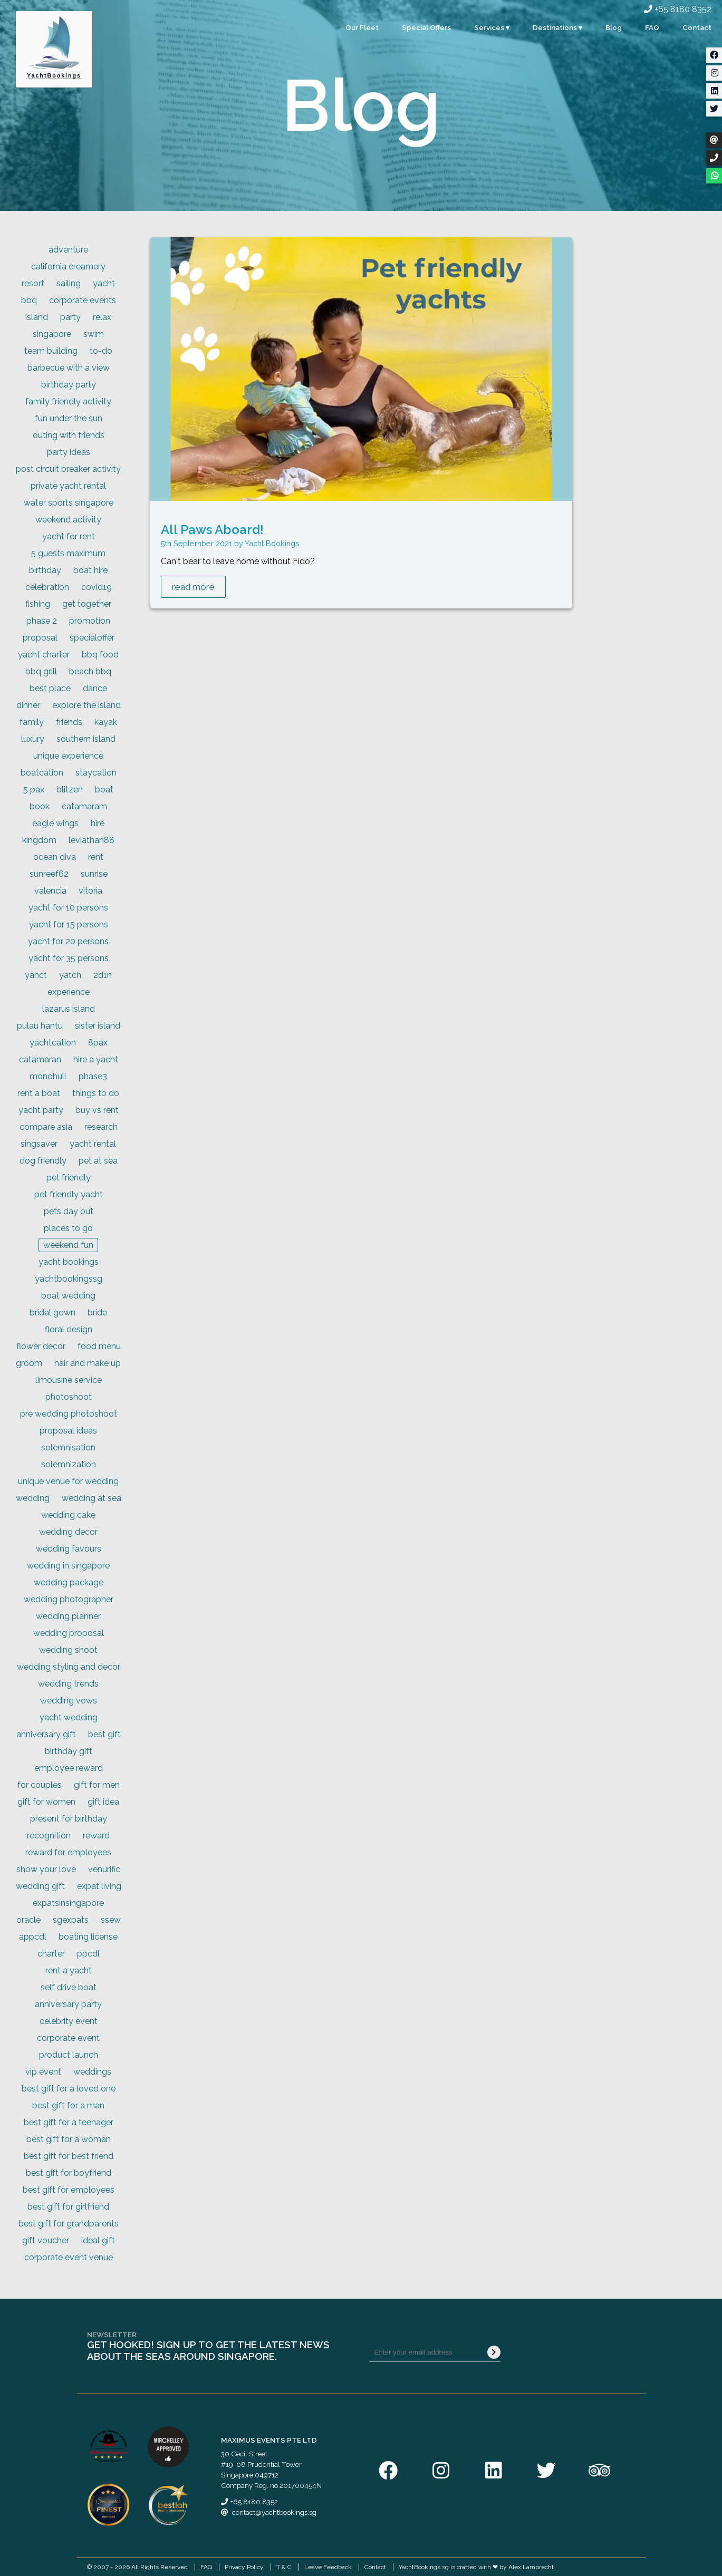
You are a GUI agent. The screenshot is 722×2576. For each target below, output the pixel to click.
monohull (48, 1076)
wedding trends (68, 1684)
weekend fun (68, 1245)
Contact (696, 27)
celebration (47, 587)
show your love (46, 1869)
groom (29, 1363)
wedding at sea (91, 1498)
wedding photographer (68, 1599)
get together (86, 604)
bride (97, 1313)
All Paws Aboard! (212, 529)
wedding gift (40, 1886)
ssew (111, 1920)
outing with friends (68, 435)
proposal (40, 638)
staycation (96, 773)
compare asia (46, 1127)
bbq (29, 300)
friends (69, 722)
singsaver (39, 1144)
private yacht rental (68, 486)
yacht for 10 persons (68, 908)
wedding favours (68, 1549)
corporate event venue (68, 2257)
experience (68, 992)
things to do (95, 1093)
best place (50, 688)
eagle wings (55, 823)
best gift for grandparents (68, 2224)
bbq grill (41, 671)
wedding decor (68, 1532)
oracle (28, 1920)
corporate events (82, 300)
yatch (70, 975)
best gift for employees (68, 2190)
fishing (37, 604)
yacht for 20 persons (68, 941)
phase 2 (41, 621)
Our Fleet (362, 27)
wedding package (68, 1582)
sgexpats (71, 1920)
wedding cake (68, 1515)
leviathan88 (91, 840)
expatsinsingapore (68, 1903)
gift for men (97, 1785)
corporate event (68, 2038)
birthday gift (68, 1751)
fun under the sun (68, 418)
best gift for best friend (68, 2156)
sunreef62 (49, 874)
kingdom (39, 840)
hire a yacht (95, 1059)
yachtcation (53, 1043)
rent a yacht (68, 1970)
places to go (68, 1228)
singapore (52, 334)
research (101, 1127)
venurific (104, 1869)
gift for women (46, 1802)
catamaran (40, 1059)
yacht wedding (69, 1717)
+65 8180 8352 (677, 9)
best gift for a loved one (68, 2089)
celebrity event (69, 2021)
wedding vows (68, 1701)
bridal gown (52, 1313)
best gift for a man (68, 2105)
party (70, 317)
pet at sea (98, 1161)
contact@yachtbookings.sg (274, 2512)
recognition (49, 1836)
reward (96, 1836)
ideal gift (98, 2240)
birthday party (68, 385)
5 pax (33, 790)
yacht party (40, 1110)
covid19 (96, 587)
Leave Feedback (328, 2567)
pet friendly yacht (68, 1194)
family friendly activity (68, 401)
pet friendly (68, 1178)
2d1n (102, 975)
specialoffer (92, 638)
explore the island (86, 705)
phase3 (93, 1076)
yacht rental (93, 1144)
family (32, 722)
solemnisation (68, 1447)
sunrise (94, 874)
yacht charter (44, 655)
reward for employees (68, 1852)
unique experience (68, 756)
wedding (33, 1498)
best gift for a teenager (68, 2122)
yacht (104, 283)
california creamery (68, 267)
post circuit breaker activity (68, 469)
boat (104, 790)
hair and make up (87, 1363)
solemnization (68, 1464)
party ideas (68, 452)
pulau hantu (40, 1026)
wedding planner (68, 1616)
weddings (92, 2072)
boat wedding (68, 1296)
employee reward (68, 1768)
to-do (101, 351)
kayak (105, 722)
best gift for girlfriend (68, 2207)
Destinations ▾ (557, 27)
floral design (68, 1329)
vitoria (90, 891)
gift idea (103, 1802)
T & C (284, 2567)
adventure (68, 250)
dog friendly (43, 1161)
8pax (98, 1043)
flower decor (40, 1346)
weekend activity (68, 520)
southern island (85, 739)
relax (102, 317)
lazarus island (68, 1009)
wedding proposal (68, 1633)
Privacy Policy (244, 2567)
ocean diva (54, 857)
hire (97, 823)
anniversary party (68, 2004)
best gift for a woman (68, 2139)
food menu (99, 1346)
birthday (45, 570)
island (36, 317)
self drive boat (69, 1987)
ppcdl (88, 1954)
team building (51, 351)
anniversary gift (46, 1734)
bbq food (100, 655)
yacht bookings (68, 1262)
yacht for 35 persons (68, 958)
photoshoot (68, 1397)
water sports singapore (68, 503)
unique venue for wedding (68, 1481)
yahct (36, 975)
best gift (104, 1734)
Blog (613, 27)
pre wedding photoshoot (68, 1414)
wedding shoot (68, 1650)
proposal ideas (68, 1431)
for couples (39, 1785)
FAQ (652, 27)
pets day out (68, 1211)
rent (95, 857)
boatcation (42, 773)
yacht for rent (68, 536)
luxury (32, 739)
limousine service (68, 1380)
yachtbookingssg (68, 1279)
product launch (68, 2055)
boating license (88, 1937)
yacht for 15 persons (68, 924)
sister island (97, 1026)
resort (33, 283)
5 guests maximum (68, 553)
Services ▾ (491, 27)
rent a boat (38, 1093)
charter (51, 1954)
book (40, 806)
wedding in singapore (68, 1566)
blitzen (69, 790)
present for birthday (68, 1819)
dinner (28, 705)
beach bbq (90, 671)
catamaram (84, 806)
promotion (89, 621)
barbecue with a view (68, 368)
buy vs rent (97, 1110)
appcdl (32, 1937)
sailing (68, 283)
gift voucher (45, 2240)
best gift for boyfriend (68, 2173)
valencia (50, 891)
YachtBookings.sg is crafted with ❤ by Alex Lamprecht (476, 2567)
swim (93, 334)
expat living (99, 1886)
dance (95, 688)
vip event (43, 2072)
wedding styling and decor (68, 1667)
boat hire (90, 570)
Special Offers (426, 27)
